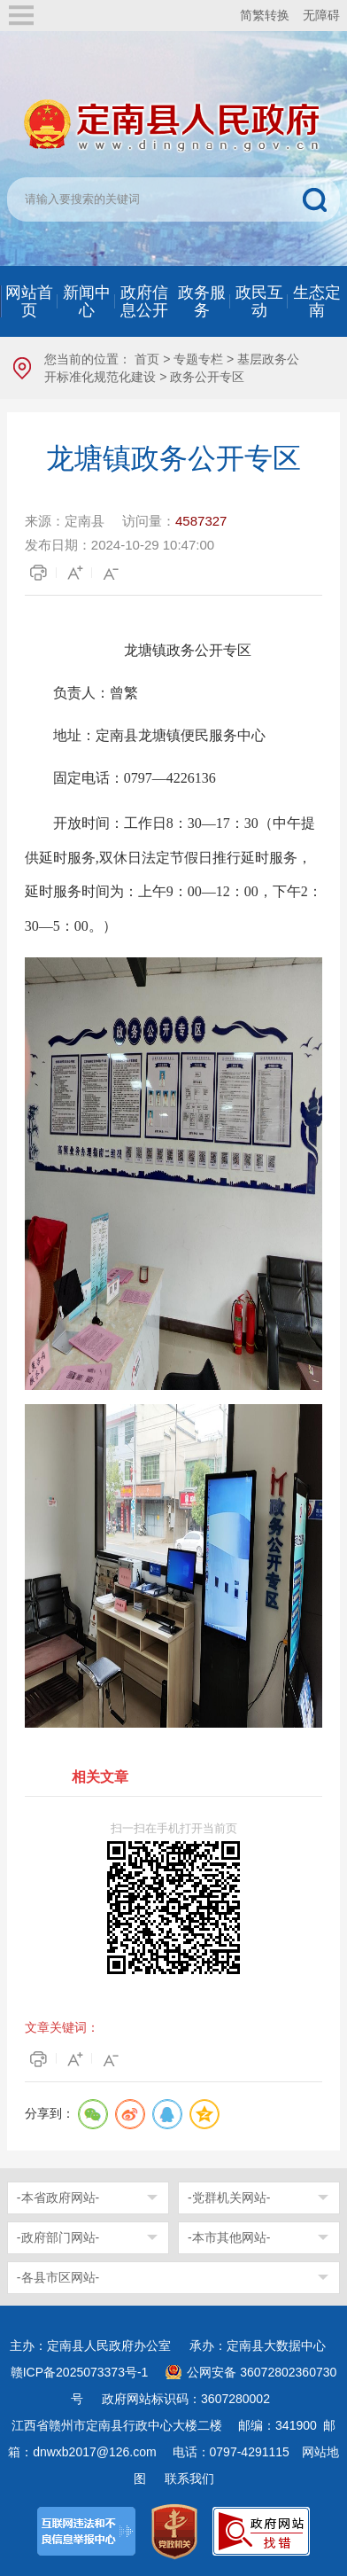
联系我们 (189, 2478)
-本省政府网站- (58, 2197)
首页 (147, 359)
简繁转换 (264, 15)
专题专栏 (198, 359)
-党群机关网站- (229, 2197)
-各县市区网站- (58, 2277)
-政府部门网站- (58, 2237)
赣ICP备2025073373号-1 (80, 2372)
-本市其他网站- (229, 2237)
